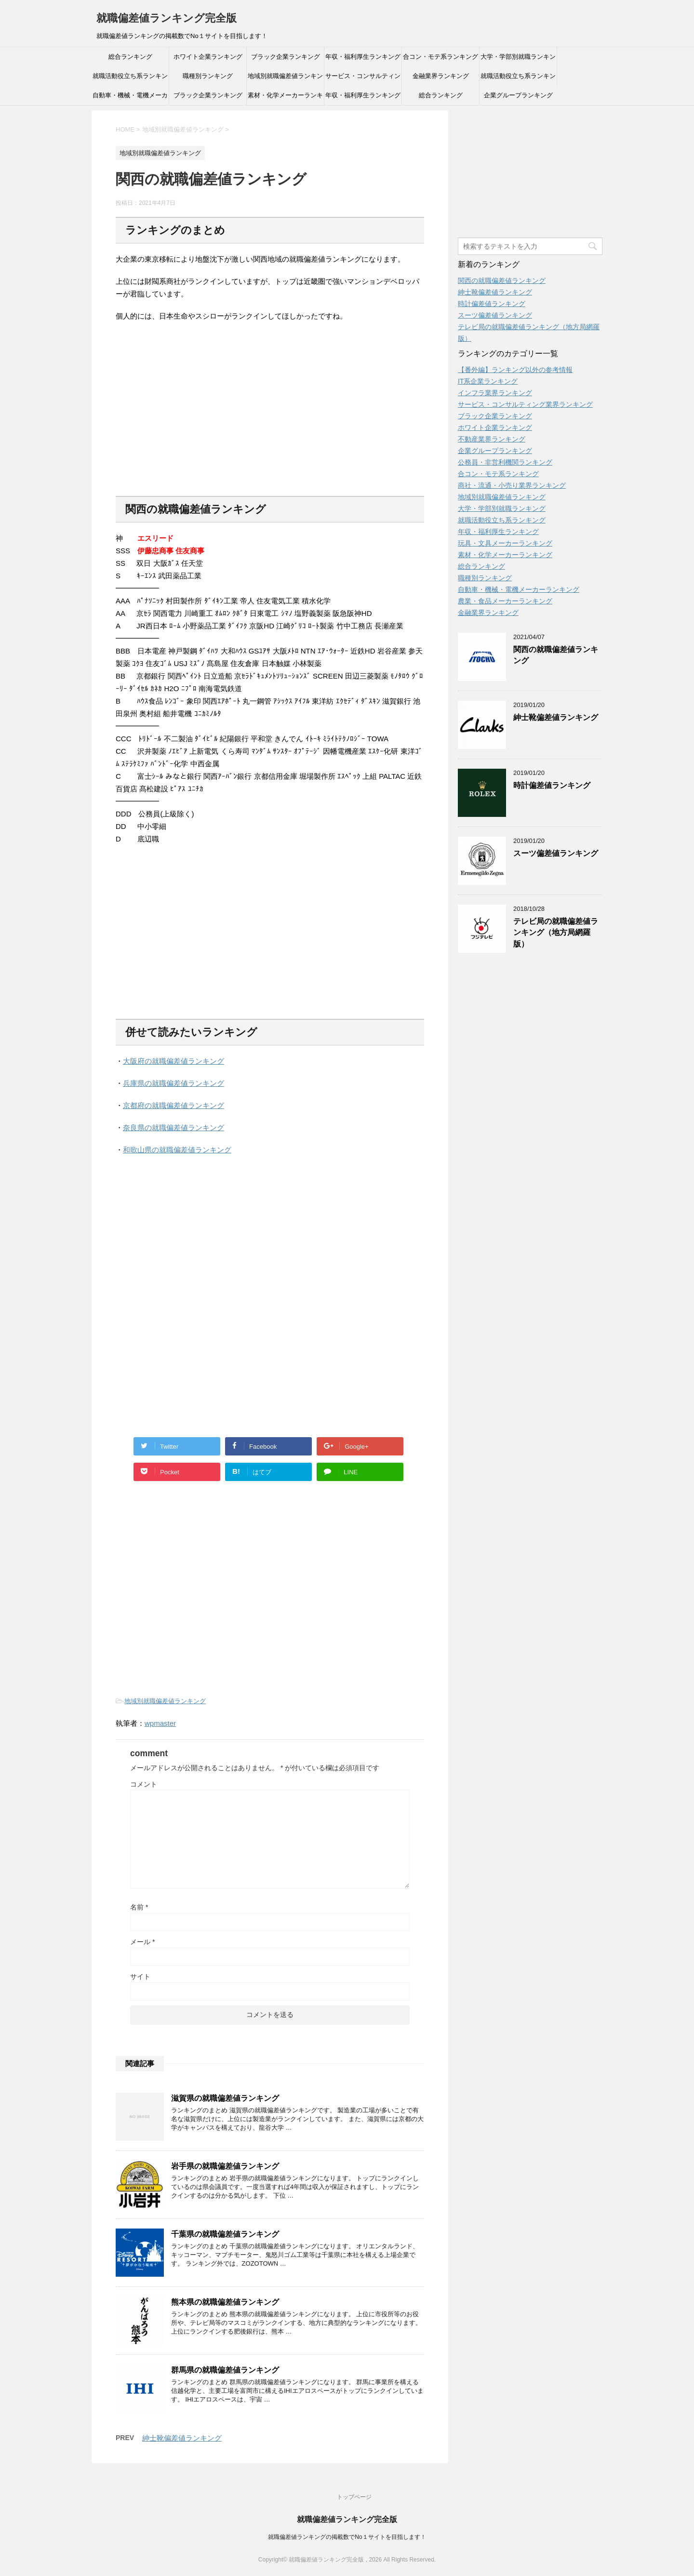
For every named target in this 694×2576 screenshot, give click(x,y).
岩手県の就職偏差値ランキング (225, 2166)
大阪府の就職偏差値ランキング (173, 1061)
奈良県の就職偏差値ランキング (173, 1127)
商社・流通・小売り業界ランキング (512, 485)
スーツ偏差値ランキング (495, 315)
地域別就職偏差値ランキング (285, 79)
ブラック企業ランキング (285, 56)
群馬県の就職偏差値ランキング (225, 2370)
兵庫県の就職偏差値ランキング (173, 1083)
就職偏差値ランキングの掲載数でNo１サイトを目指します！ (347, 2537)
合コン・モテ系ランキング (440, 56)
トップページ (354, 2497)
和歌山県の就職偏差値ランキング (177, 1150)
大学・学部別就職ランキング (518, 60)
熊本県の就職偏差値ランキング (225, 2302)
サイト (140, 1976)
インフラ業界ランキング (495, 393)
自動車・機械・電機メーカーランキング (130, 98)
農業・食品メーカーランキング (505, 601)
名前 (139, 1907)
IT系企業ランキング (488, 381)
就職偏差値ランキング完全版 (166, 18)
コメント (143, 1784)
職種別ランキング (208, 76)
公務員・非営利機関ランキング (505, 462)
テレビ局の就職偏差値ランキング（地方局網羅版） (555, 932)
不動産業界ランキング (491, 439)
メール (142, 1942)
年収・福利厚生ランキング (362, 56)
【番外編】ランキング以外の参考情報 (515, 370)
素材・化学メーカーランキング (285, 98)
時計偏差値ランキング (491, 303)
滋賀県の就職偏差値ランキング (225, 2098)
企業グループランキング (518, 95)
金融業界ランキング (441, 76)
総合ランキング (130, 56)
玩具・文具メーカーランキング (505, 543)
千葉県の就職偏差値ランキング (225, 2234)
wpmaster (160, 1723)
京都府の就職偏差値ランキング (173, 1105)
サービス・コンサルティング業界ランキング (362, 79)
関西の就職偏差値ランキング (502, 280)
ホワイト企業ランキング (208, 56)
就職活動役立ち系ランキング (130, 79)
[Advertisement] (197, 414)
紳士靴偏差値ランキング (182, 2438)
